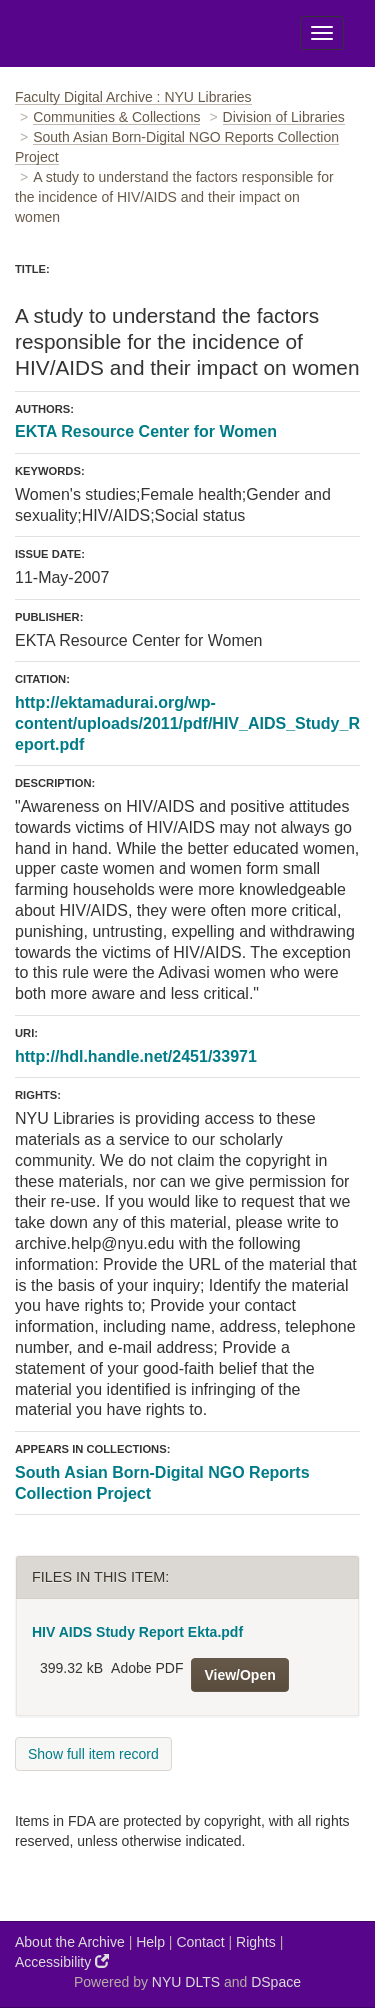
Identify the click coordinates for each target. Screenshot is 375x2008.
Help (150, 1942)
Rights (256, 1942)
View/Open (239, 1675)
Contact (200, 1942)
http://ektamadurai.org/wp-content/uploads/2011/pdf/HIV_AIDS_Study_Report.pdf (187, 723)
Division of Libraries (284, 117)
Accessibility (62, 1961)
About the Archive (70, 1942)
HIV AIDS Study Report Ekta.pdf (137, 1632)
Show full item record (93, 1754)
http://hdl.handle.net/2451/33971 (136, 1056)
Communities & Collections (116, 117)
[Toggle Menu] (322, 33)
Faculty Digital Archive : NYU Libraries (133, 97)
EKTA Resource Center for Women (146, 431)
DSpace (276, 1982)
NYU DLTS (186, 1982)
